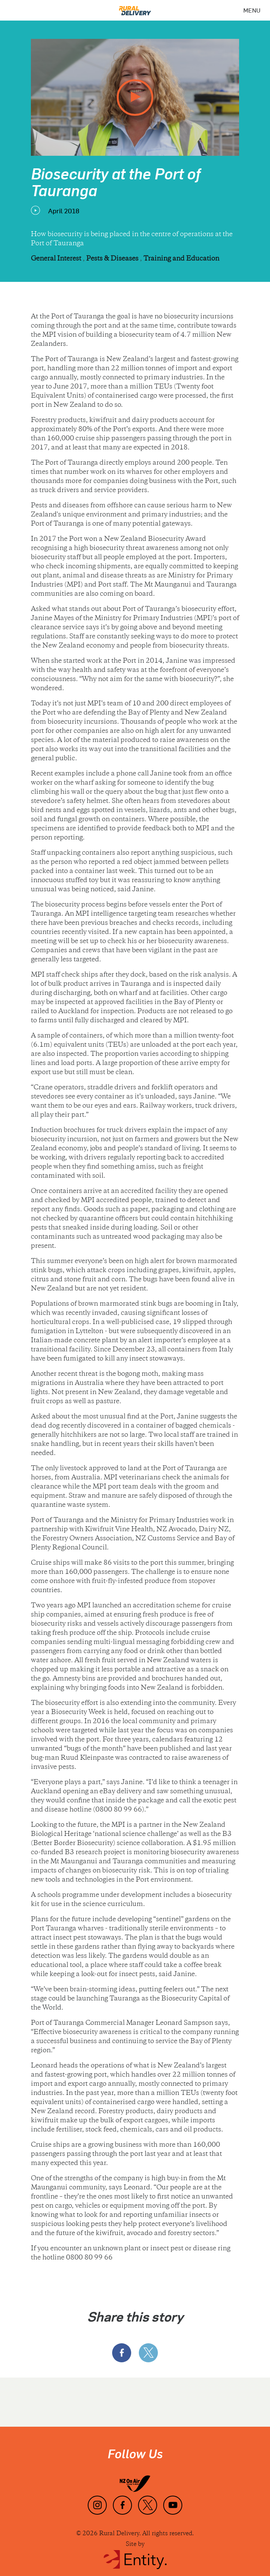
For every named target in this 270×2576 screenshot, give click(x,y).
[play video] (135, 97)
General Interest (57, 259)
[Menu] (252, 10)
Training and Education (181, 259)
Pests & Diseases (113, 259)
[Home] (135, 8)
